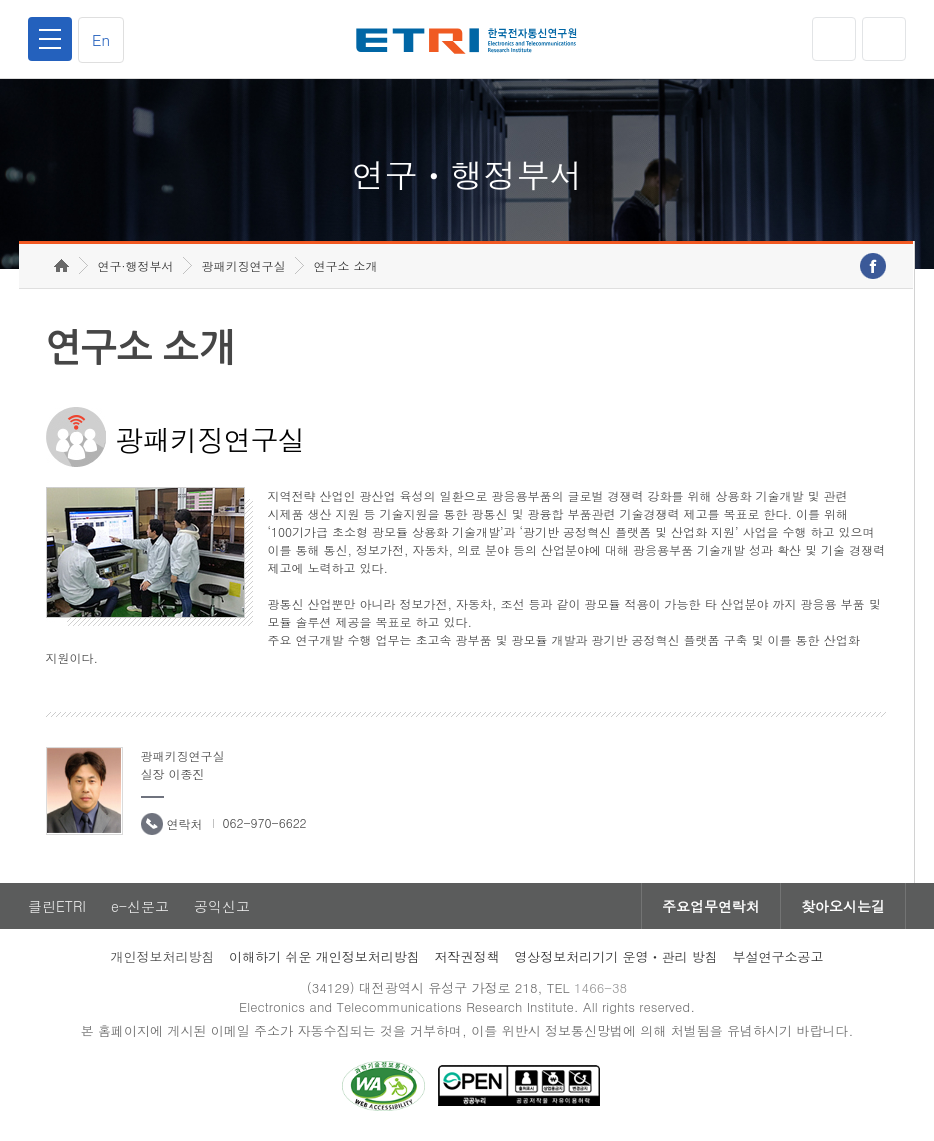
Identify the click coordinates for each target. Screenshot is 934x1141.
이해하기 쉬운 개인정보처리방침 (324, 956)
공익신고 (222, 906)
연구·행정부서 (135, 265)
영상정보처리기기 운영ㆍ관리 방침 (616, 956)
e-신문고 (140, 906)
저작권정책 (466, 956)
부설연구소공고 (778, 956)
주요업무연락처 (711, 906)
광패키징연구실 (243, 265)
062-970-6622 (265, 822)
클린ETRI (57, 906)
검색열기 (884, 39)
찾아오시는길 (843, 906)
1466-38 (600, 987)
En (101, 39)
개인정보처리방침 (162, 956)
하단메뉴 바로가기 (0, 0)
